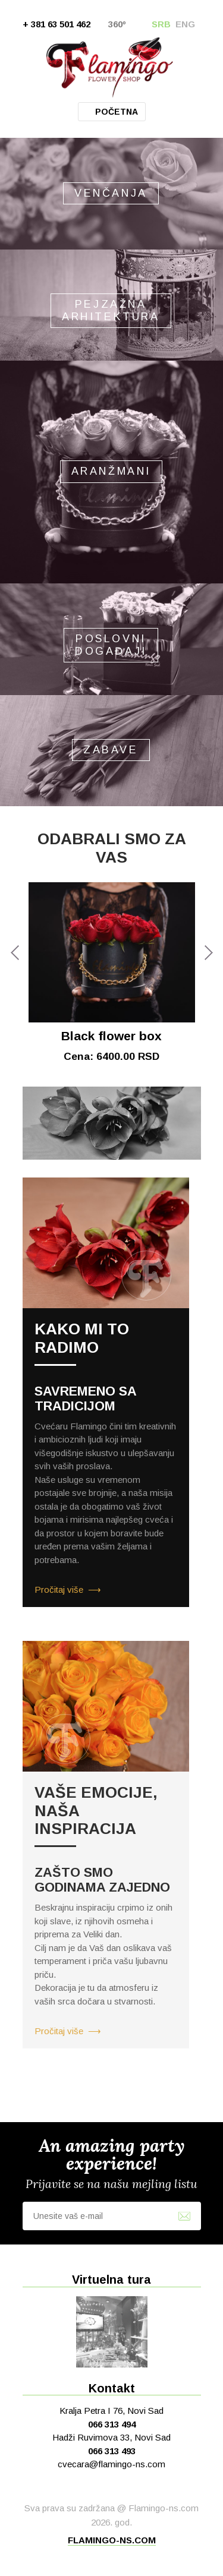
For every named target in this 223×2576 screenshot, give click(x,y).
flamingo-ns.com (112, 2540)
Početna (116, 111)
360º (117, 24)
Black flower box (111, 1036)
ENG (185, 24)
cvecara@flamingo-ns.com (111, 2464)
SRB (161, 24)
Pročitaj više (58, 1589)
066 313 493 (112, 2451)
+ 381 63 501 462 (56, 24)
